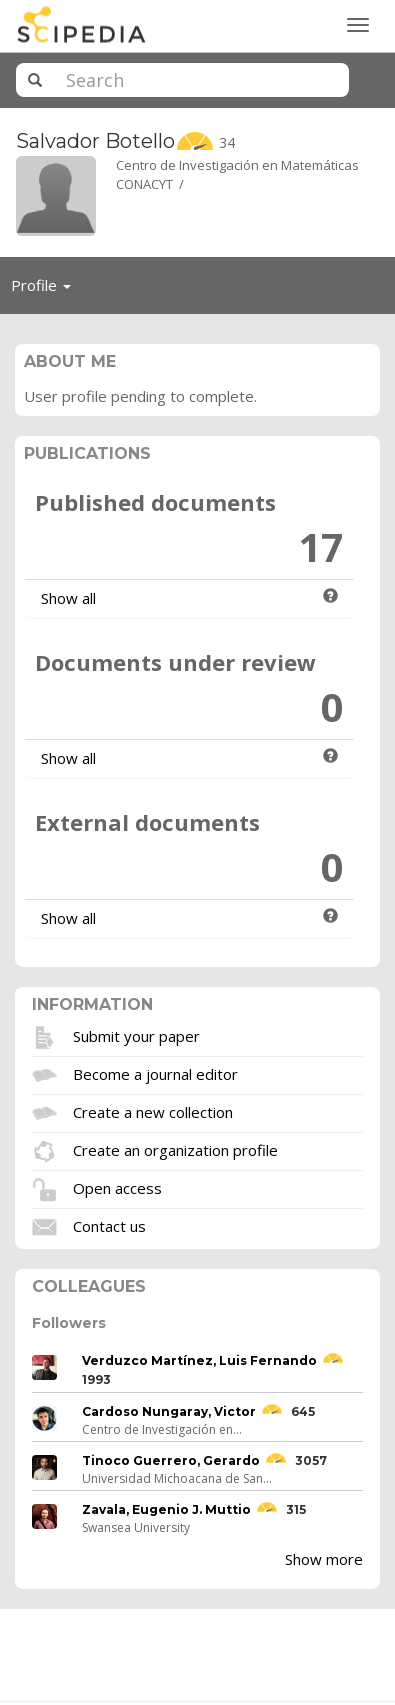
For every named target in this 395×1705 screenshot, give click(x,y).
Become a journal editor (155, 1073)
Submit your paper (136, 1035)
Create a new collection (153, 1111)
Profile (46, 290)
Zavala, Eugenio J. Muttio (166, 1509)
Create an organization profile (175, 1149)
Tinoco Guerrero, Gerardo (171, 1460)
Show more (324, 1559)
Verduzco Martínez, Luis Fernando (199, 1360)
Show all (68, 598)
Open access (117, 1187)
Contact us (109, 1225)
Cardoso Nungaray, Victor (169, 1411)
